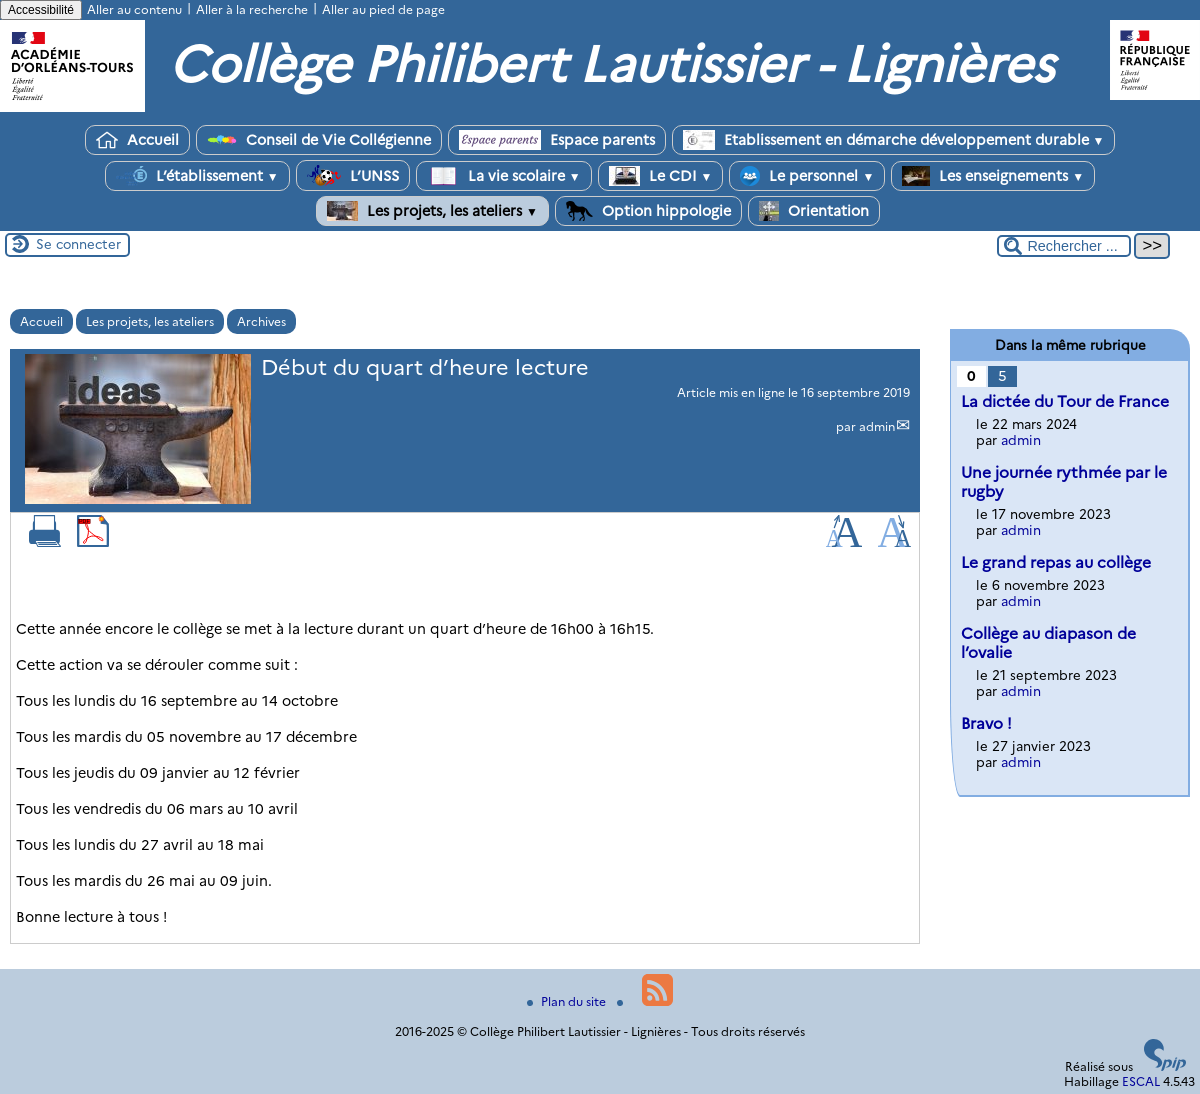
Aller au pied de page (383, 9)
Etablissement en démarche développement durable (894, 140)
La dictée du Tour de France (1065, 401)
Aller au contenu (134, 9)
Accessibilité (41, 10)
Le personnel (807, 176)
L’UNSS (353, 175)
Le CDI (661, 176)
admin (877, 426)
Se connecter (78, 244)
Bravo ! (986, 723)
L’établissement (197, 176)
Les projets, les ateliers (432, 211)
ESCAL (1141, 1081)
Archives (261, 321)
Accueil (137, 140)
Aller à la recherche (252, 9)
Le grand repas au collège (1056, 562)
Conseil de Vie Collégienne (319, 140)
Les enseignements (993, 176)
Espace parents (557, 140)
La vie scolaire (504, 176)
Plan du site (568, 1001)
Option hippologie (648, 211)
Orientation (814, 211)
